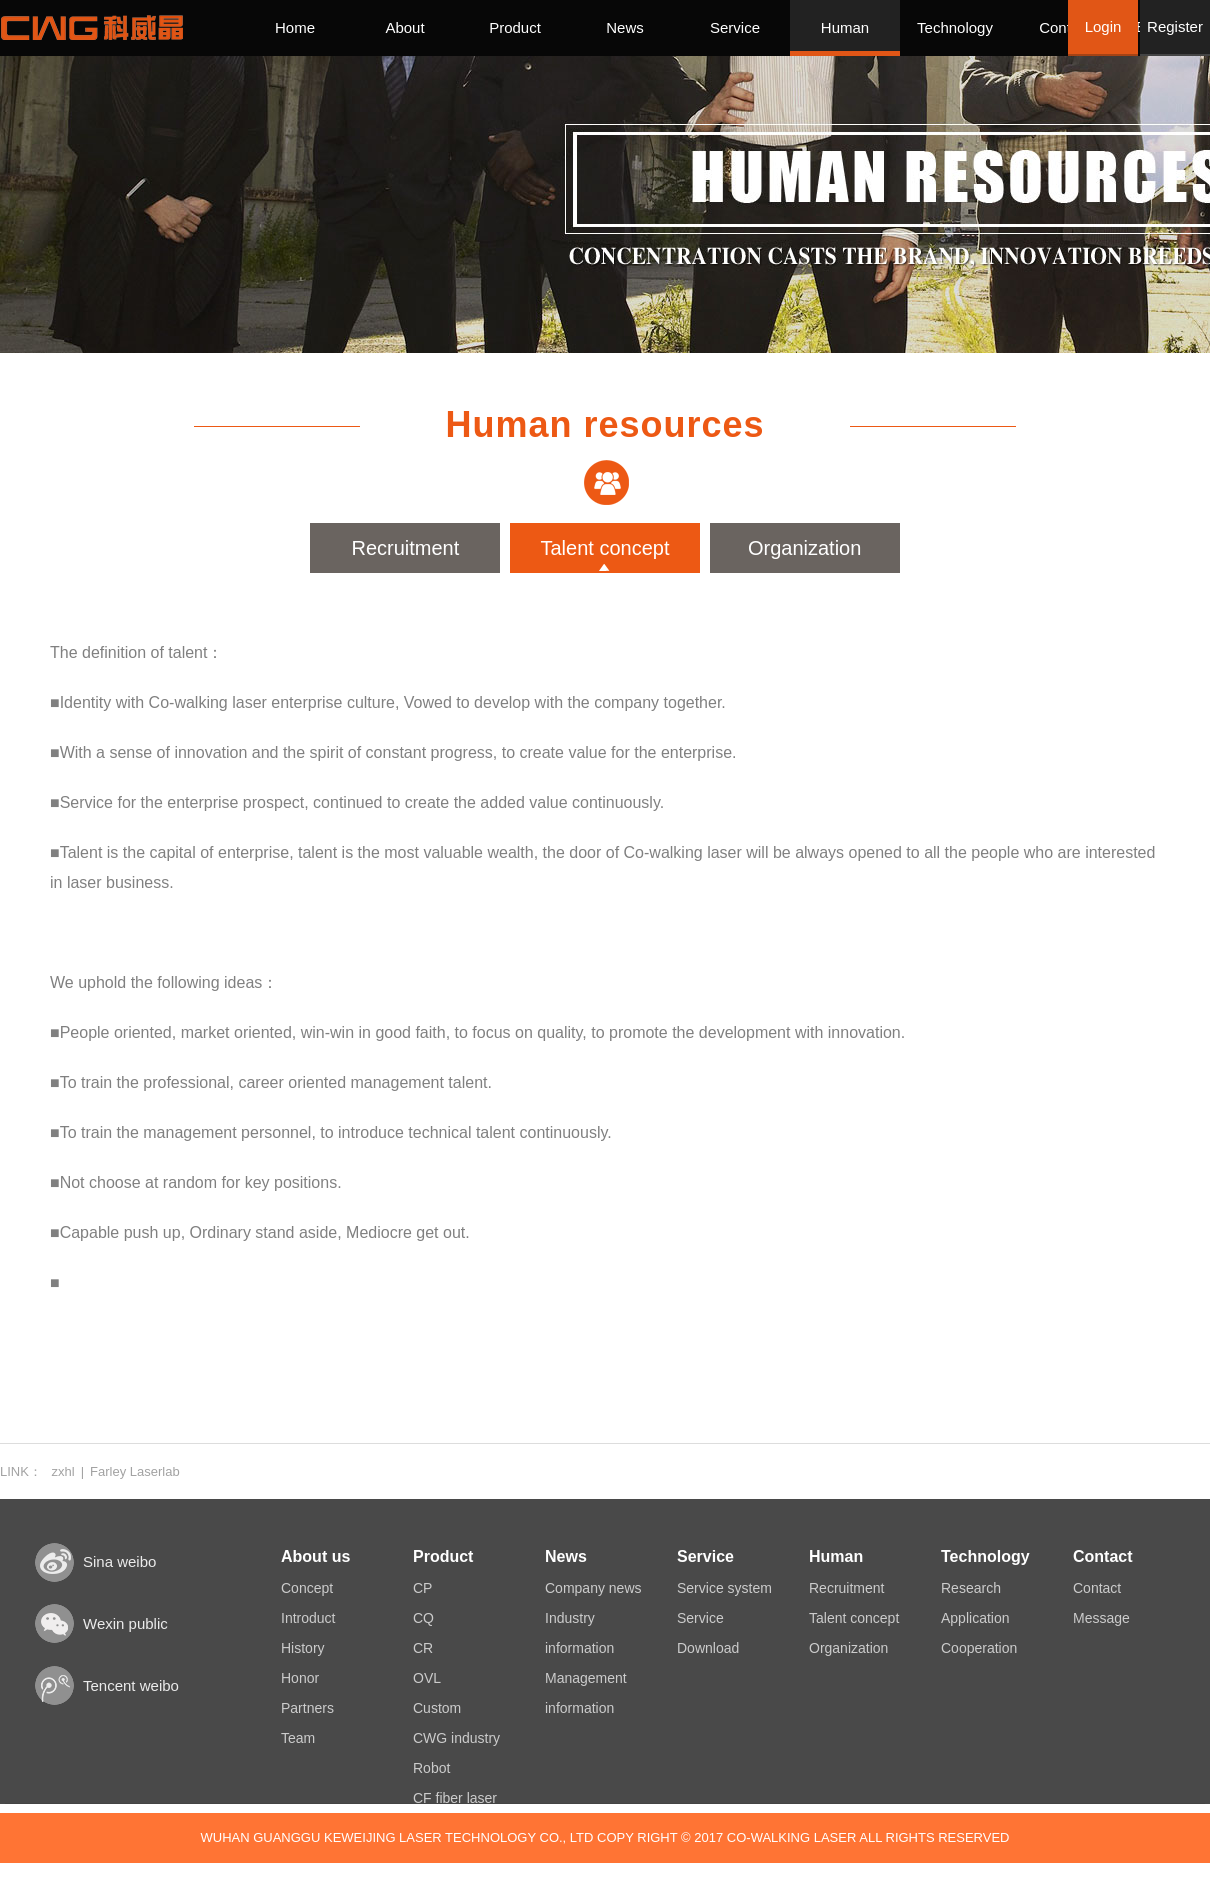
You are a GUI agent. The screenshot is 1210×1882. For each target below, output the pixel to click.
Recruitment (405, 548)
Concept (307, 1588)
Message (1101, 1618)
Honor (300, 1678)
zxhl (63, 1471)
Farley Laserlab (135, 1471)
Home (295, 27)
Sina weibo (119, 1561)
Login (1103, 26)
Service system (724, 1588)
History (303, 1648)
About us (315, 1556)
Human (845, 27)
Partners (307, 1708)
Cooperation (979, 1648)
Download (708, 1648)
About (404, 27)
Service (735, 27)
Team (298, 1738)
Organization (804, 548)
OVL (427, 1678)
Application (975, 1618)
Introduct (308, 1618)
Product (515, 27)
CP (422, 1588)
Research (971, 1588)
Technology (955, 27)
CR (423, 1648)
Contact (1065, 27)
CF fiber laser (455, 1798)
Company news (593, 1588)
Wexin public (125, 1623)
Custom (437, 1708)
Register (1175, 26)
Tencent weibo (131, 1685)
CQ (423, 1618)
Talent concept (605, 548)
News (625, 27)
